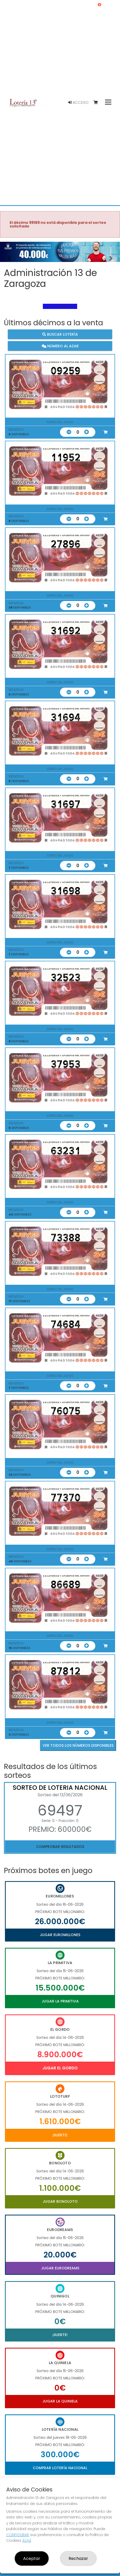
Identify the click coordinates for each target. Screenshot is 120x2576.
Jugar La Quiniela (60, 2401)
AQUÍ (26, 2540)
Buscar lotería (60, 334)
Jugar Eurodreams (60, 2268)
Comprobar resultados (60, 1846)
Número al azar (60, 346)
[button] (9, 258)
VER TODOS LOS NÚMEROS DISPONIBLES (78, 1745)
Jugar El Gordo (60, 2068)
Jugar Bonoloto (60, 2201)
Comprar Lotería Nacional (60, 2467)
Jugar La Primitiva (60, 2001)
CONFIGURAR (17, 2534)
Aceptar (31, 2558)
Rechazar (78, 2558)
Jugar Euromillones (60, 1934)
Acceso (78, 102)
